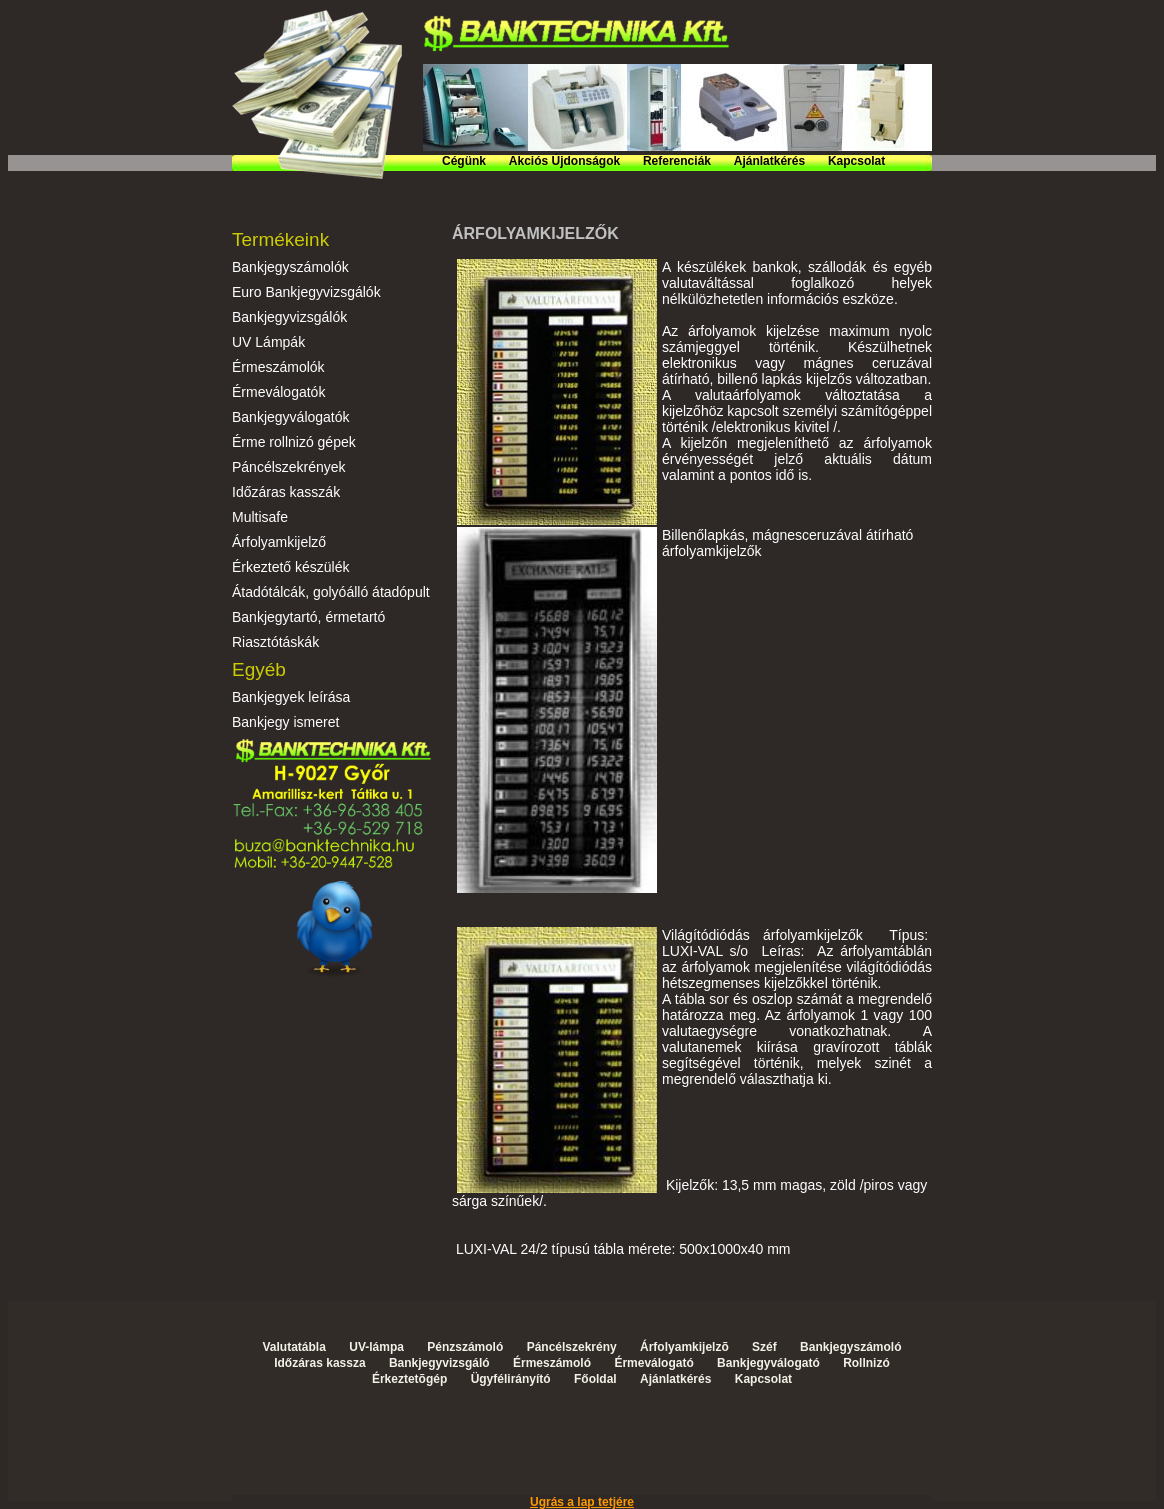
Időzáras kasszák (286, 492)
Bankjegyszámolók (290, 267)
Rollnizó (866, 1363)
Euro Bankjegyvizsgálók (306, 292)
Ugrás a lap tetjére (582, 1502)
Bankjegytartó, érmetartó (308, 617)
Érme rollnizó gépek (294, 442)
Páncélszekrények (289, 467)
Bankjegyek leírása (291, 697)
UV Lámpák (268, 342)
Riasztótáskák (275, 642)
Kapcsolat (856, 161)
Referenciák (677, 161)
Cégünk (464, 161)
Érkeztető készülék (291, 567)
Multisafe (260, 517)
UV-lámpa (376, 1347)
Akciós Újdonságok (564, 161)
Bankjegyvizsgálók (289, 317)
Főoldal (595, 1379)
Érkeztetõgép (409, 1379)
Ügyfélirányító (511, 1379)
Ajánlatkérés (769, 161)
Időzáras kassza (319, 1363)
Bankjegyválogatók (291, 417)
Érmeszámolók (278, 367)
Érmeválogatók (278, 392)
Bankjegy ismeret (285, 722)
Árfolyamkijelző (279, 542)
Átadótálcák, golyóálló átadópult (331, 592)
